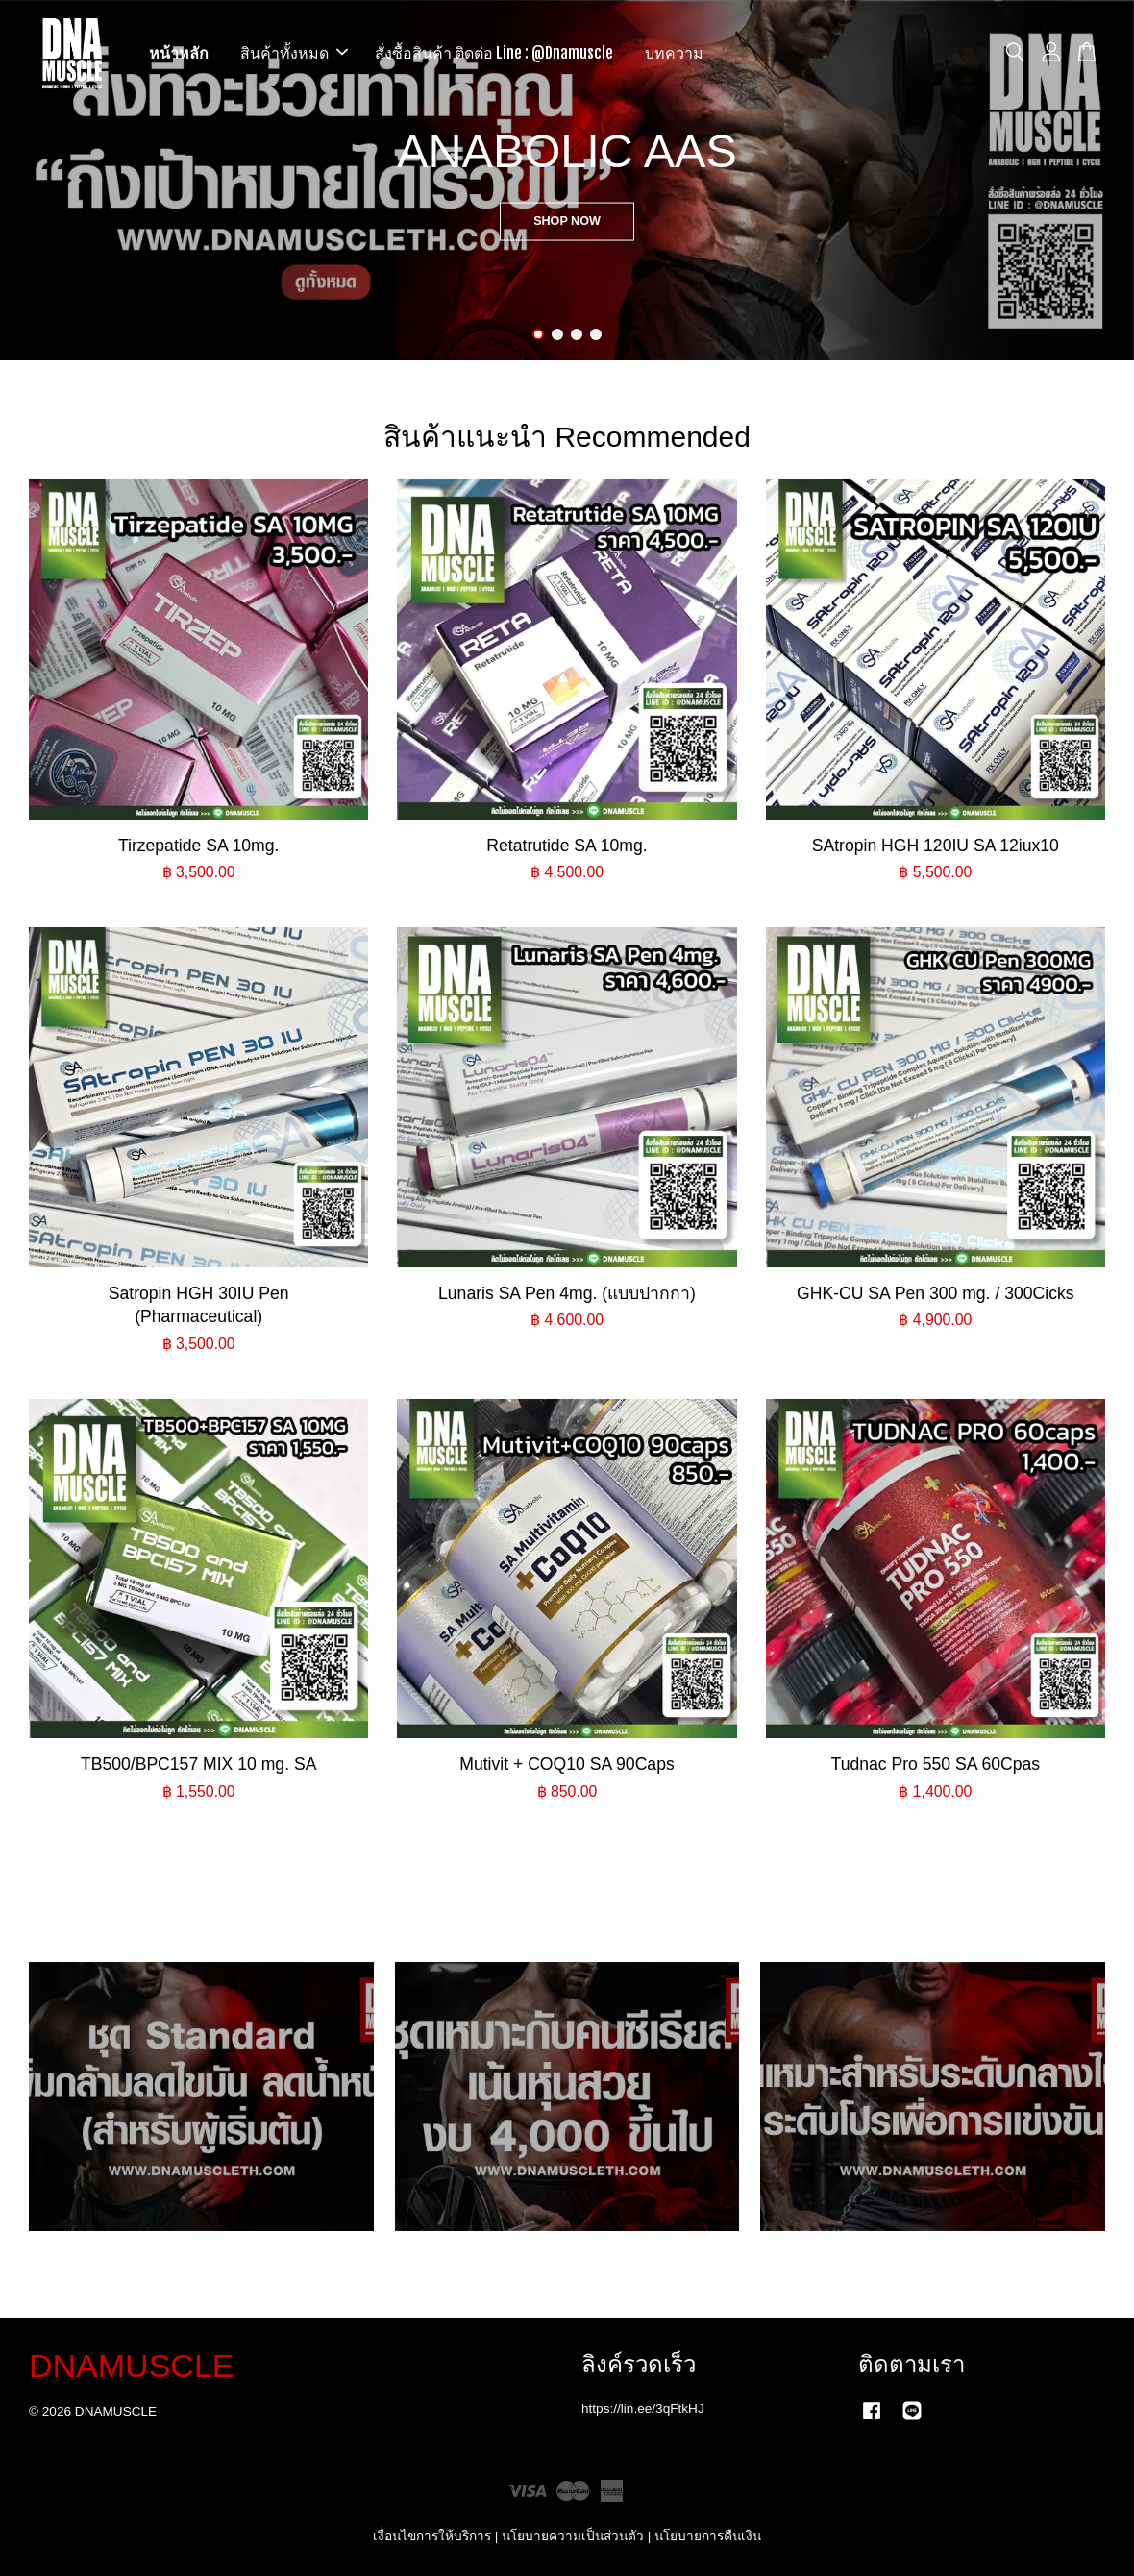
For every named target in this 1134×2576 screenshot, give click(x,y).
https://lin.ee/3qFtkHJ (642, 2408)
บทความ (674, 52)
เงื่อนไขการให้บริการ (432, 2536)
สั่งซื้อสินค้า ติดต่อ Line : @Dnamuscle (494, 52)
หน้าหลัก (179, 52)
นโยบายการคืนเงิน (707, 2536)
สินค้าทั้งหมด (294, 52)
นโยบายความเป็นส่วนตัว (573, 2536)
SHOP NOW (567, 220)
